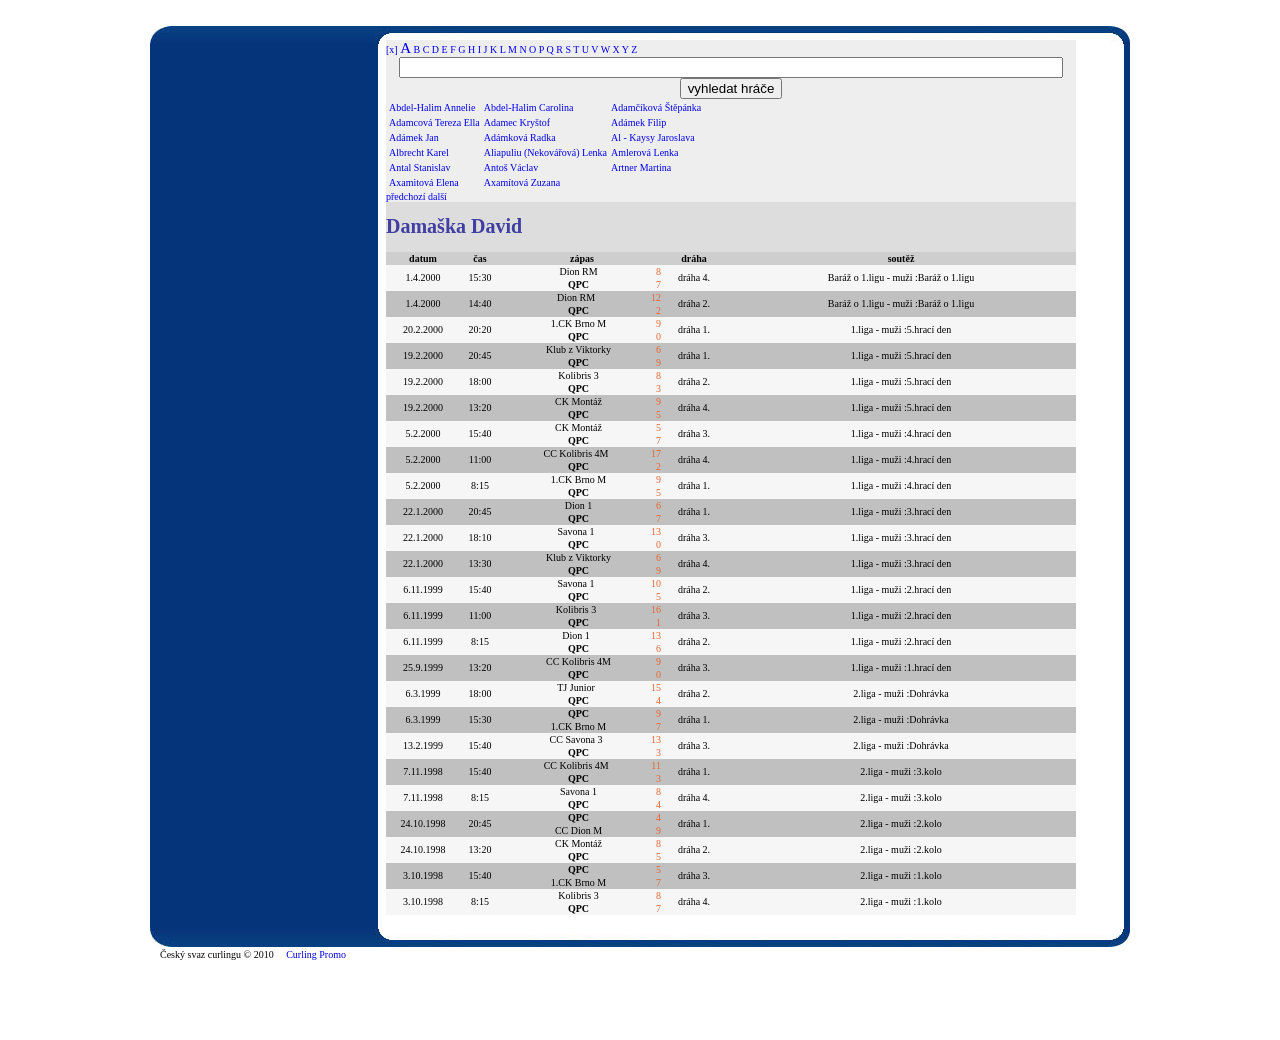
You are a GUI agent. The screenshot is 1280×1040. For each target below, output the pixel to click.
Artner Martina (641, 167)
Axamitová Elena (424, 182)
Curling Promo (316, 954)
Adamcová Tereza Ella (434, 122)
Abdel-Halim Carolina (529, 107)
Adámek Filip (638, 122)
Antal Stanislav (419, 167)
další (437, 196)
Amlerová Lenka (644, 152)
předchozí (405, 196)
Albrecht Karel (419, 152)
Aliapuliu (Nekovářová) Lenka (545, 152)
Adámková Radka (520, 137)
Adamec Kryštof (517, 122)
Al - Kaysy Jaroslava (653, 137)
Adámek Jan (414, 137)
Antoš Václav (511, 167)
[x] (392, 49)
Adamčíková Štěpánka (656, 107)
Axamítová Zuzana (522, 182)
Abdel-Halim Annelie (432, 107)
